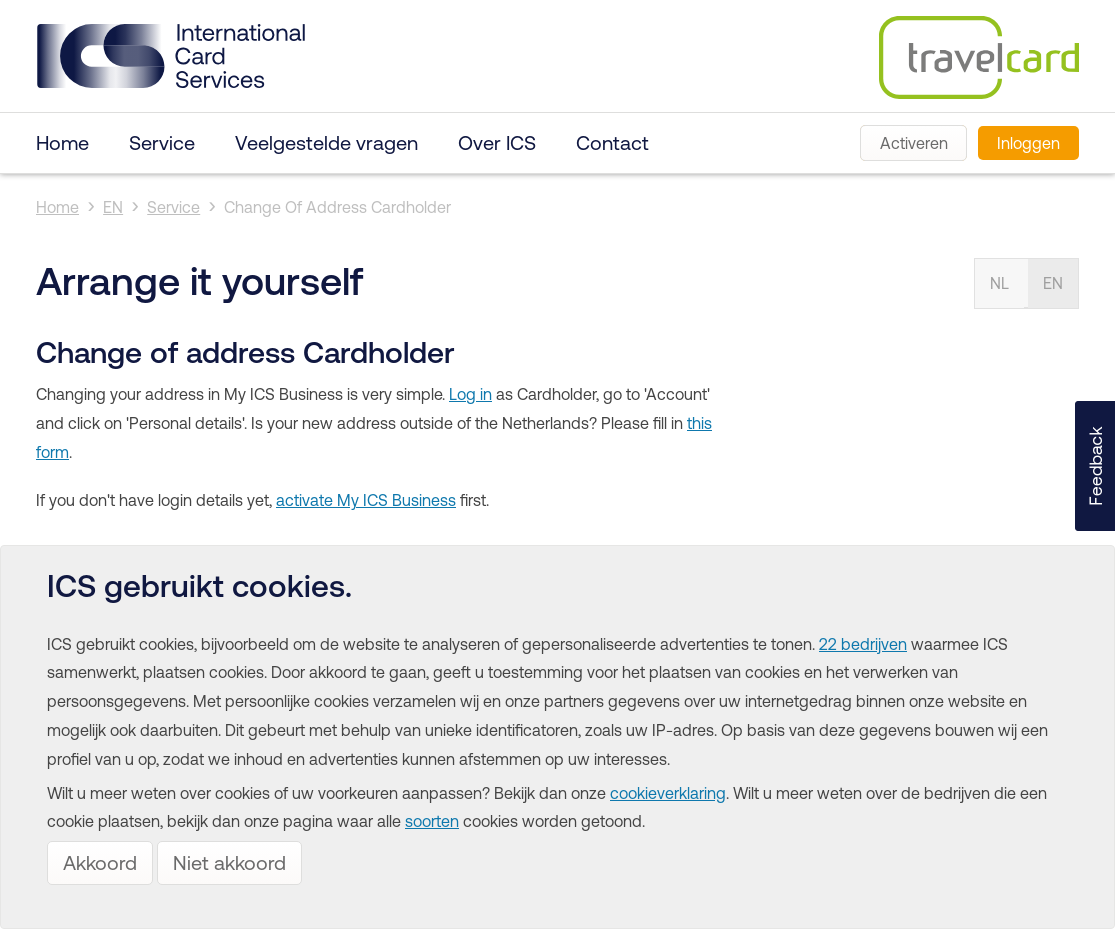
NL (999, 283)
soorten (432, 821)
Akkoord (100, 862)
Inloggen (1028, 143)
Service (162, 142)
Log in (470, 394)
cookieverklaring (668, 793)
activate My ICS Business (366, 500)
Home (62, 142)
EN (113, 207)
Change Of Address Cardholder (337, 207)
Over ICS (497, 142)
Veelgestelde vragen (326, 142)
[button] (1095, 466)
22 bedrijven (863, 644)
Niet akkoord (229, 862)
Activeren (914, 143)
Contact (612, 142)
